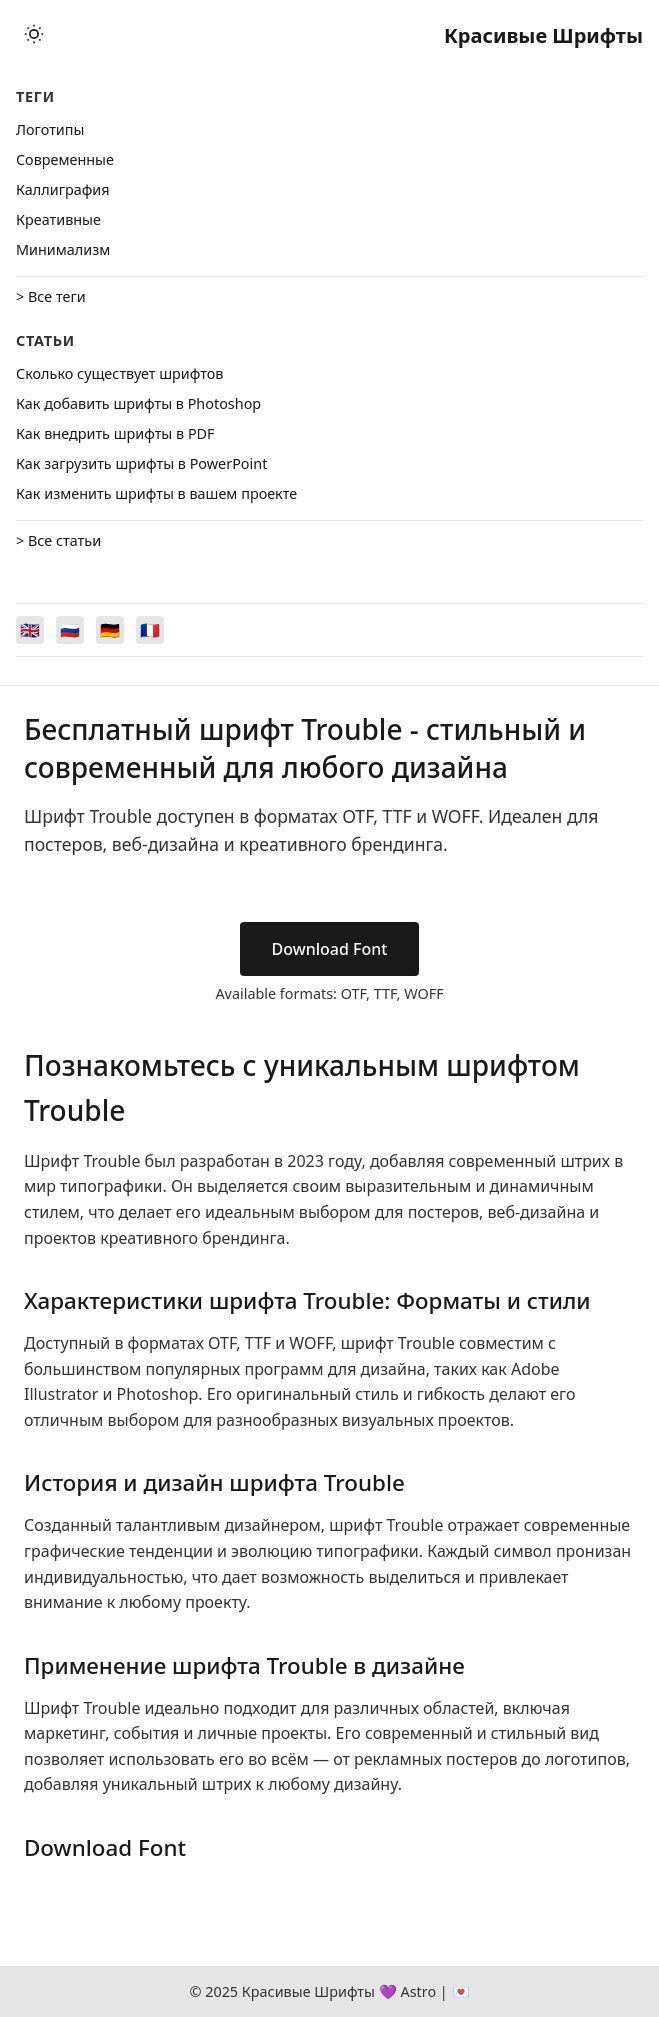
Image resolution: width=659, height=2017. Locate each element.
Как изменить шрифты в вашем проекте (156, 493)
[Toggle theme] (34, 35)
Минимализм (63, 249)
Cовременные (65, 159)
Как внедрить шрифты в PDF (115, 433)
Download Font (330, 949)
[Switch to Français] (150, 630)
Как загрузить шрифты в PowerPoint (141, 463)
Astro (418, 1991)
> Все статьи (58, 540)
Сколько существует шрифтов (119, 373)
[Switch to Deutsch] (110, 630)
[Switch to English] (30, 630)
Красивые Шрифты (543, 35)
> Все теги (51, 296)
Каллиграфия (63, 189)
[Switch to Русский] (70, 630)
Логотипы (50, 129)
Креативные (58, 219)
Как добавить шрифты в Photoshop (138, 403)
